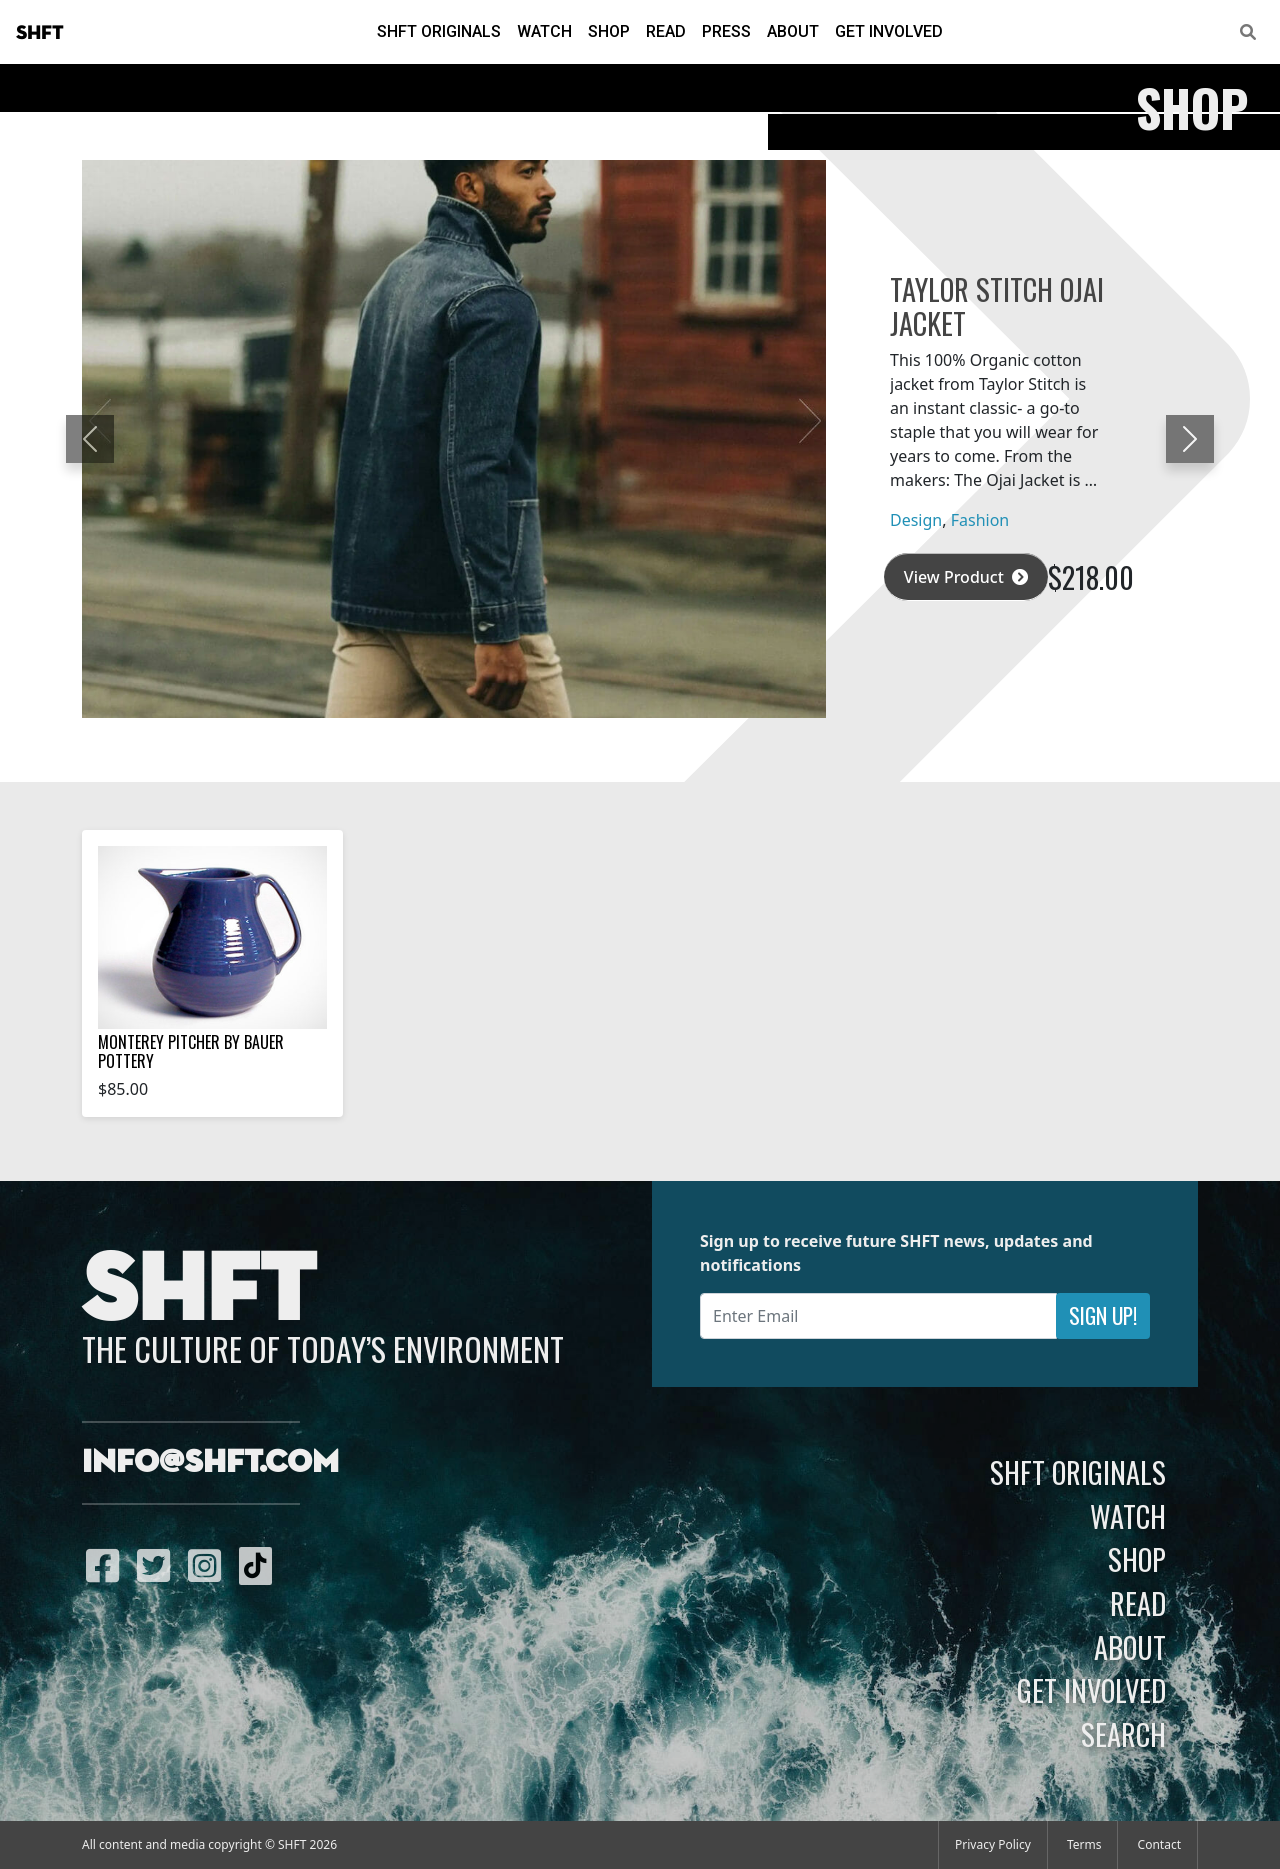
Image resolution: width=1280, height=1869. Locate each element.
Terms (1084, 1844)
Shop (609, 31)
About (793, 31)
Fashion (980, 520)
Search (1123, 1734)
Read (666, 31)
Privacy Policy (993, 1844)
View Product (966, 577)
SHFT (40, 33)
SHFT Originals (439, 31)
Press (726, 31)
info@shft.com (210, 1463)
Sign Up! (1103, 1315)
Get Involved (889, 31)
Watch (544, 31)
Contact (1159, 1844)
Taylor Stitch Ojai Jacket (997, 306)
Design (916, 520)
